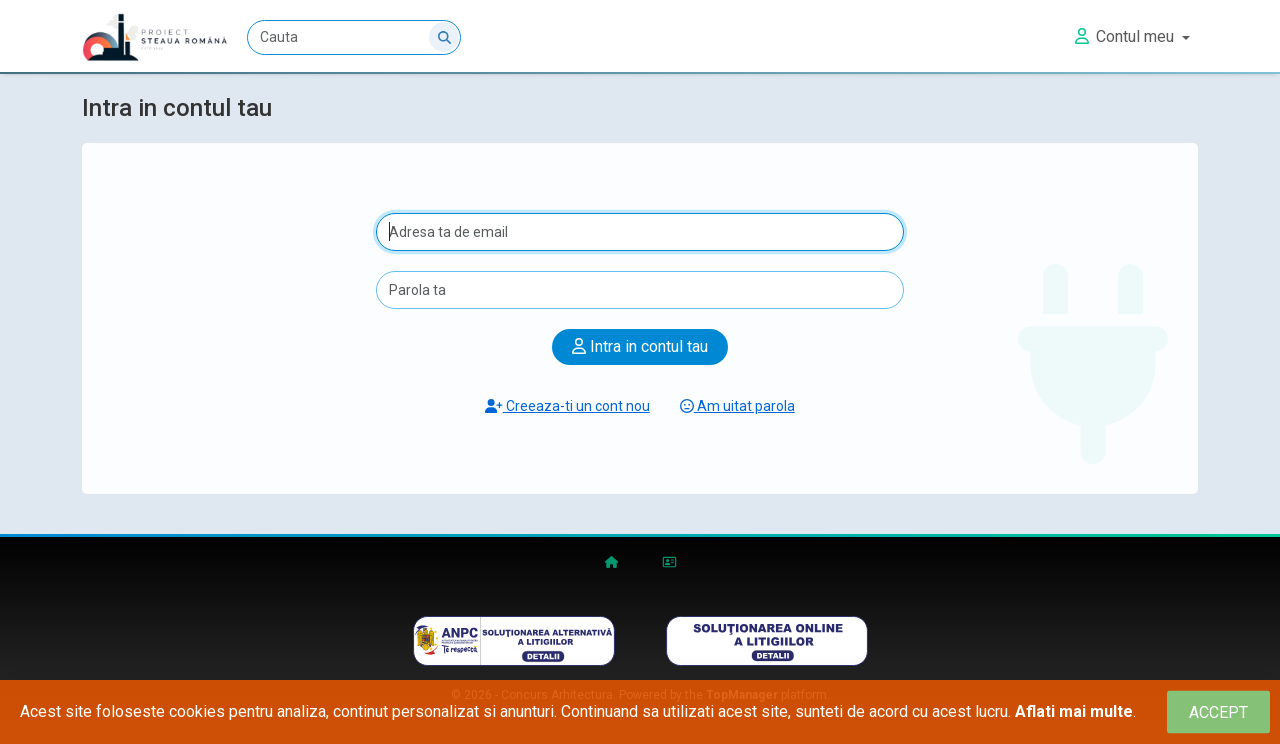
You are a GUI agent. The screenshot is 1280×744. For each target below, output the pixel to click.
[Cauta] (354, 37)
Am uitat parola (737, 406)
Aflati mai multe (1074, 711)
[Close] (1218, 712)
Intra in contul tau (640, 346)
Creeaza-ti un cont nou (567, 406)
